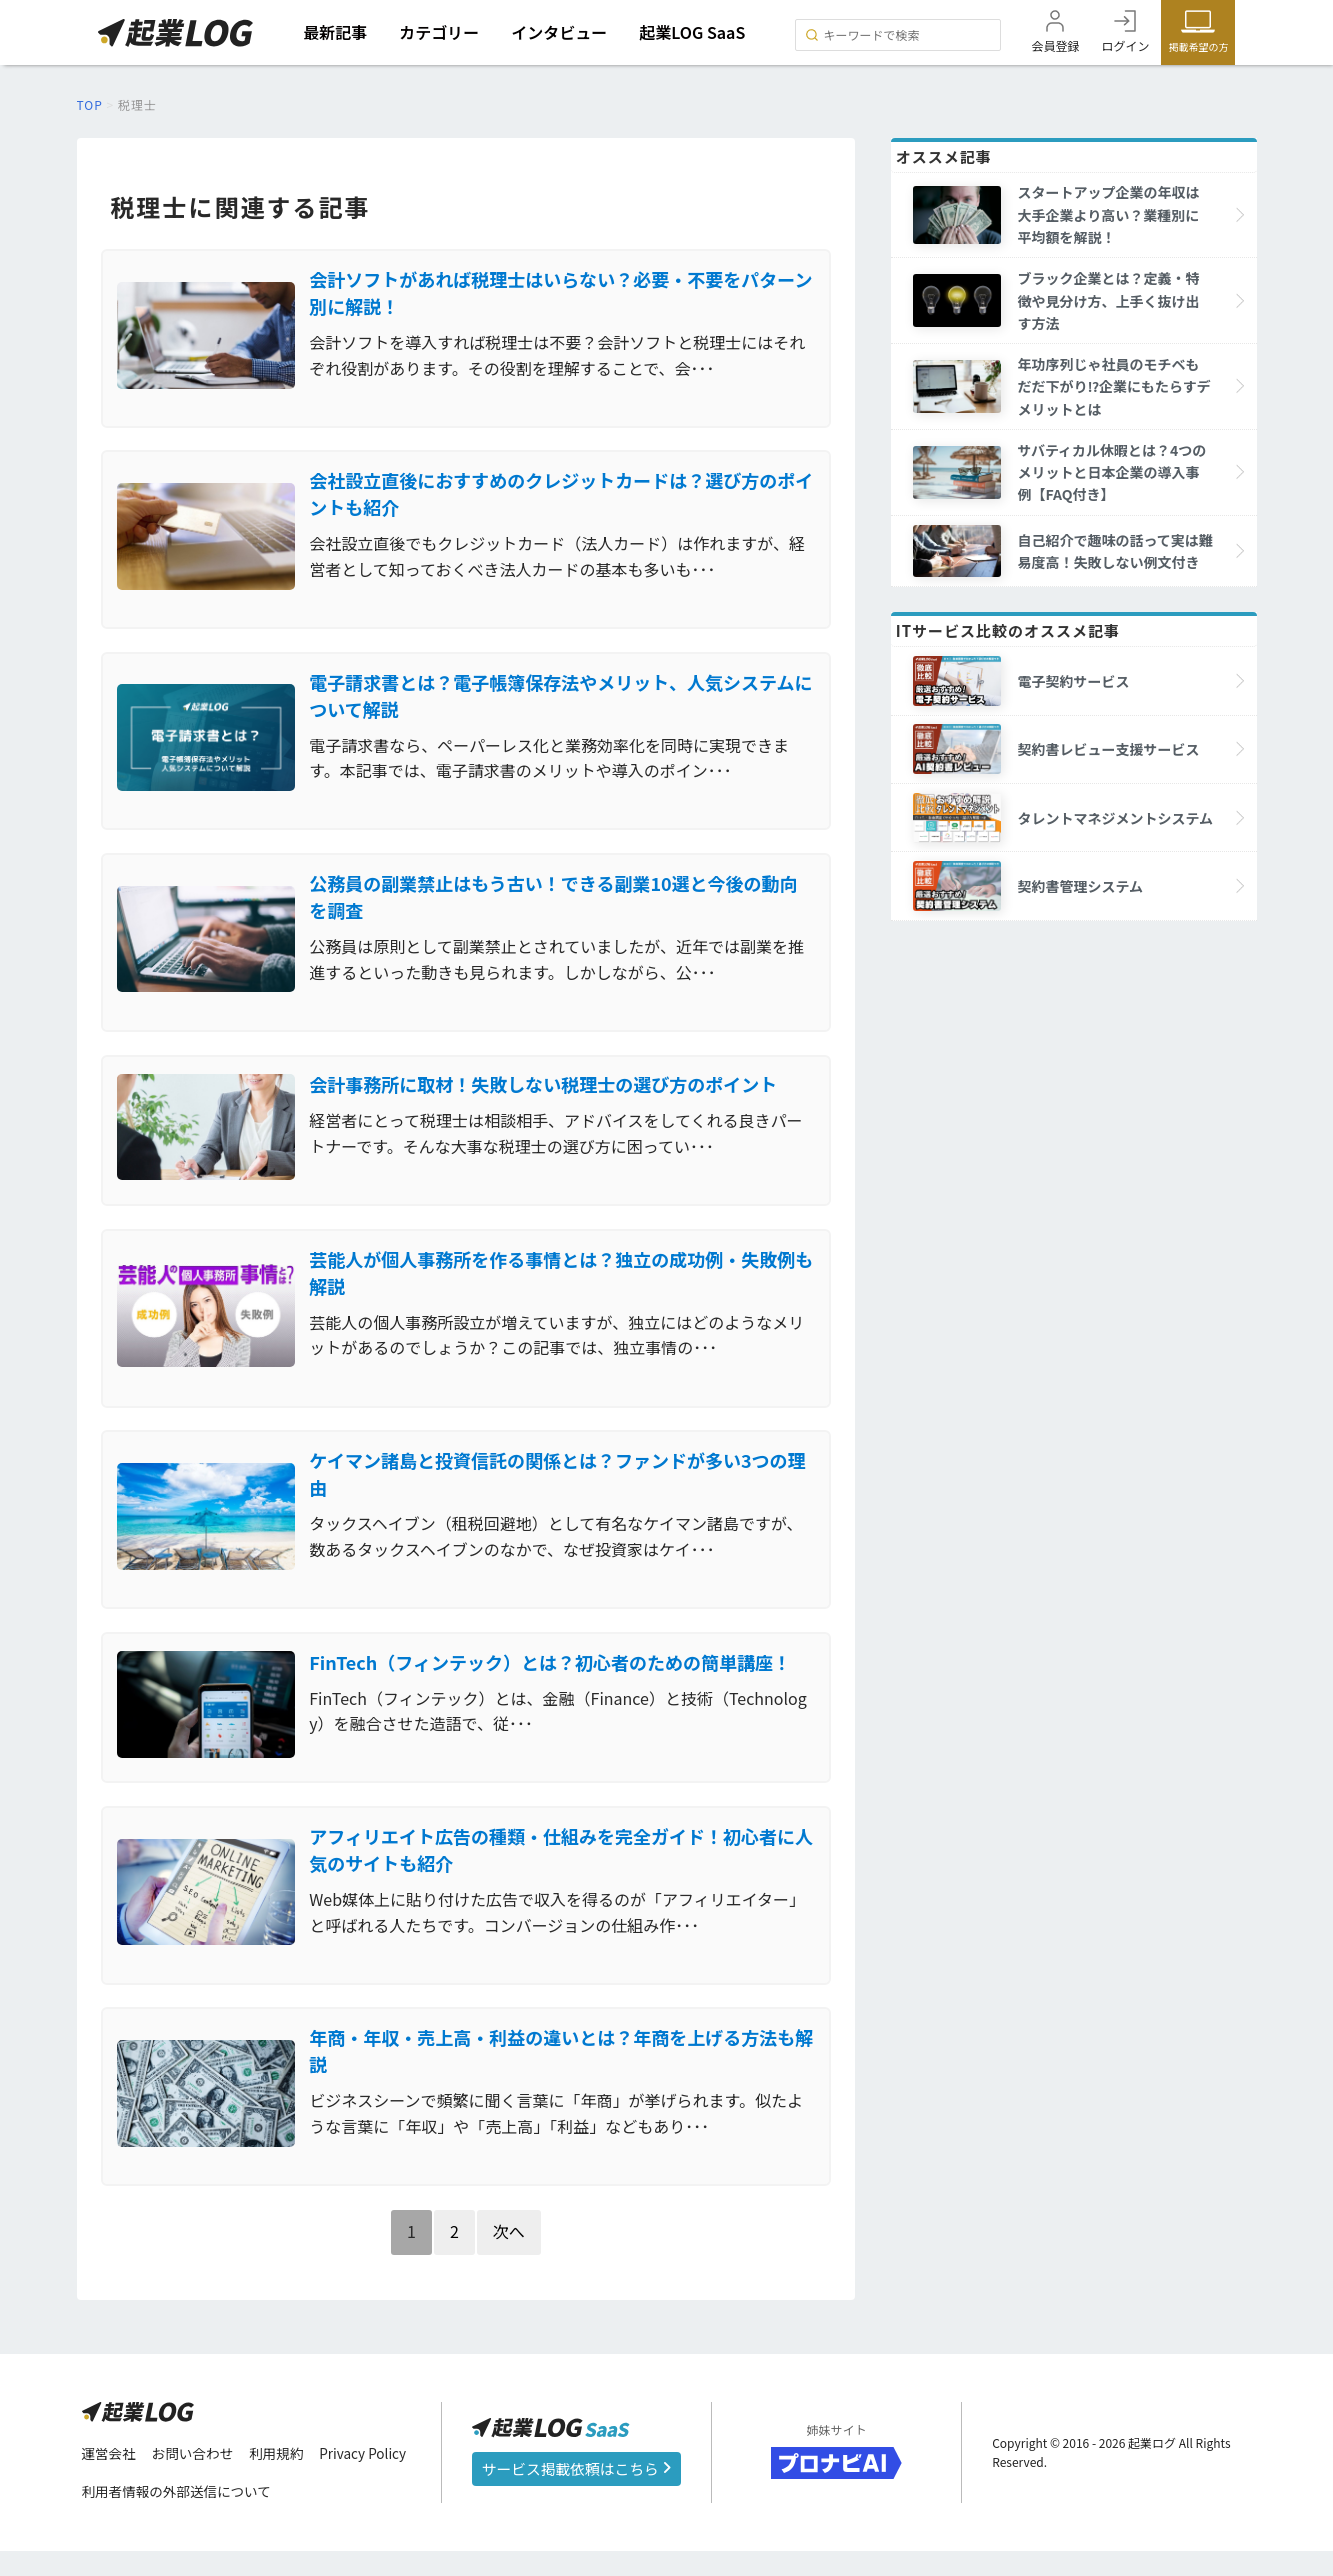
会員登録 (1055, 45)
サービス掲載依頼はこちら (576, 2493)
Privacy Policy (371, 2479)
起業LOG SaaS (694, 32)
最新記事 (337, 32)
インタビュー (561, 32)
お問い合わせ (196, 2479)
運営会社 (110, 2479)
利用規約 (282, 2479)
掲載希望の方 (1198, 46)
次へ (509, 2255)
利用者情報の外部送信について (180, 2517)
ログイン (1125, 45)
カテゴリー (441, 32)
